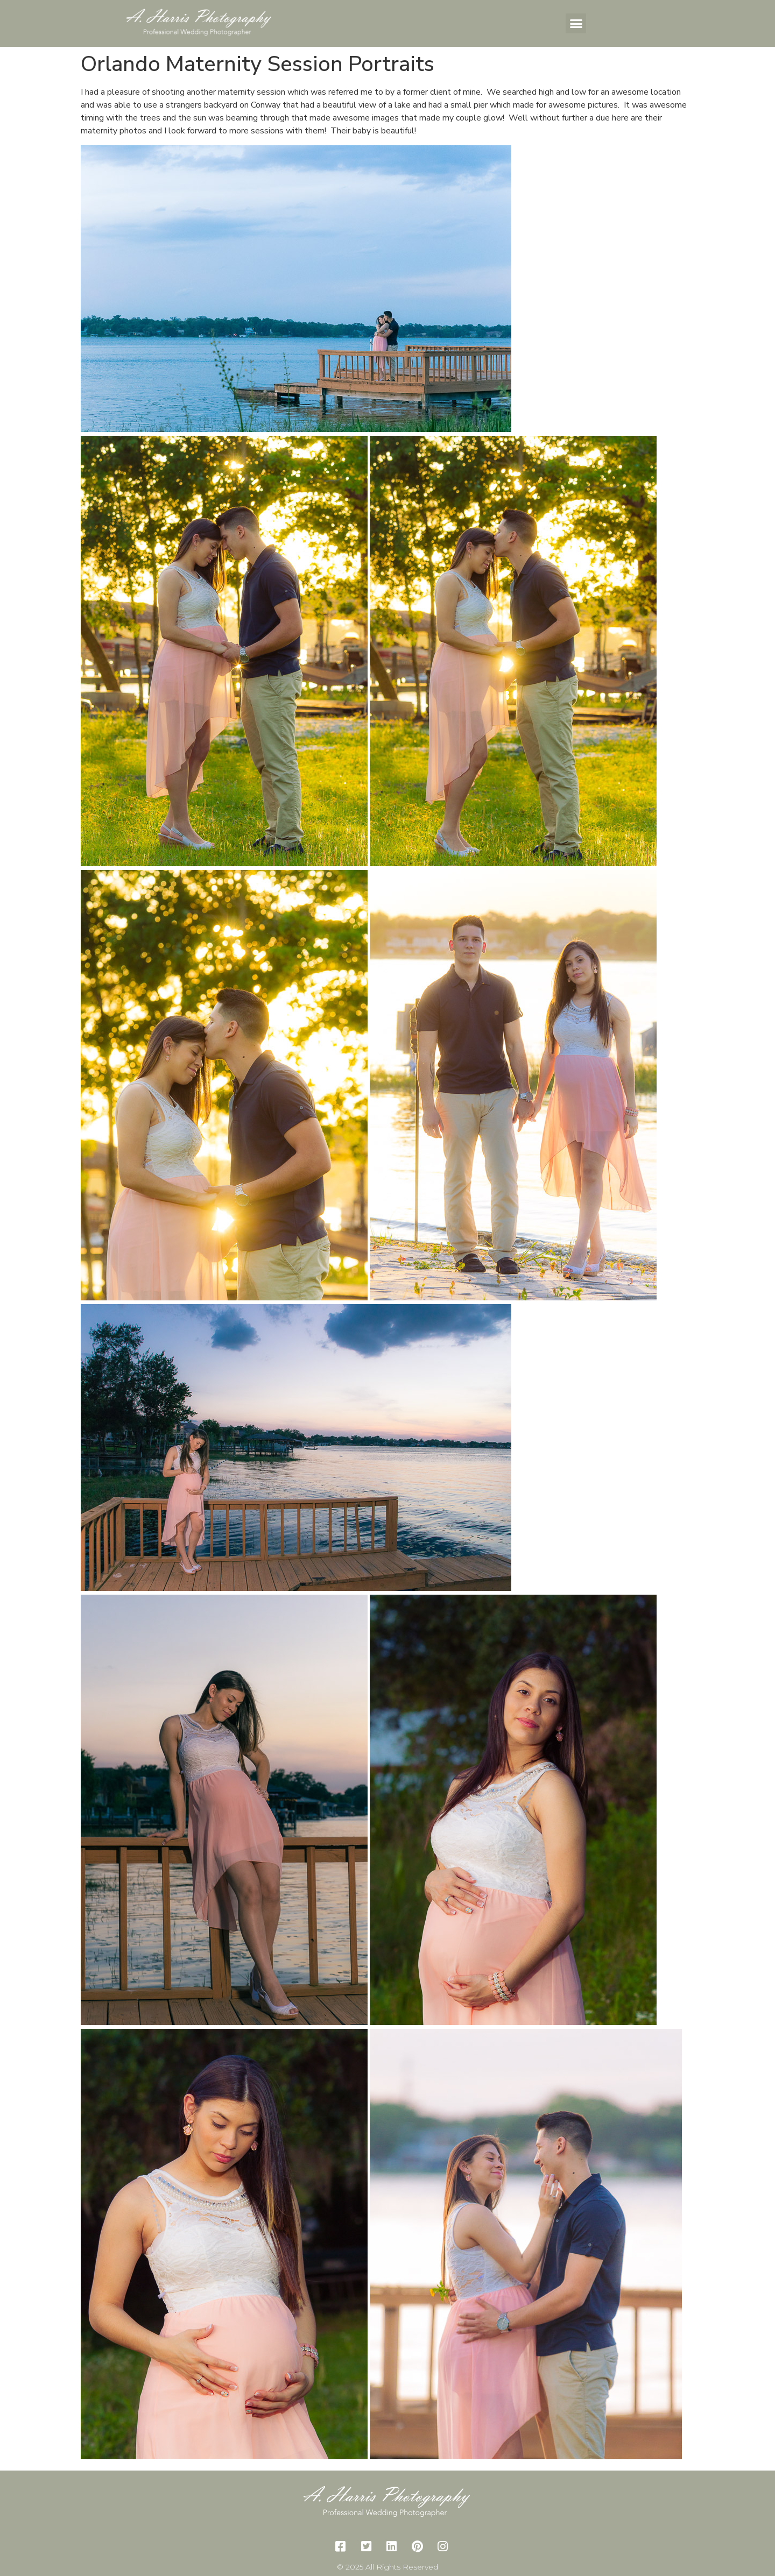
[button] (576, 23)
